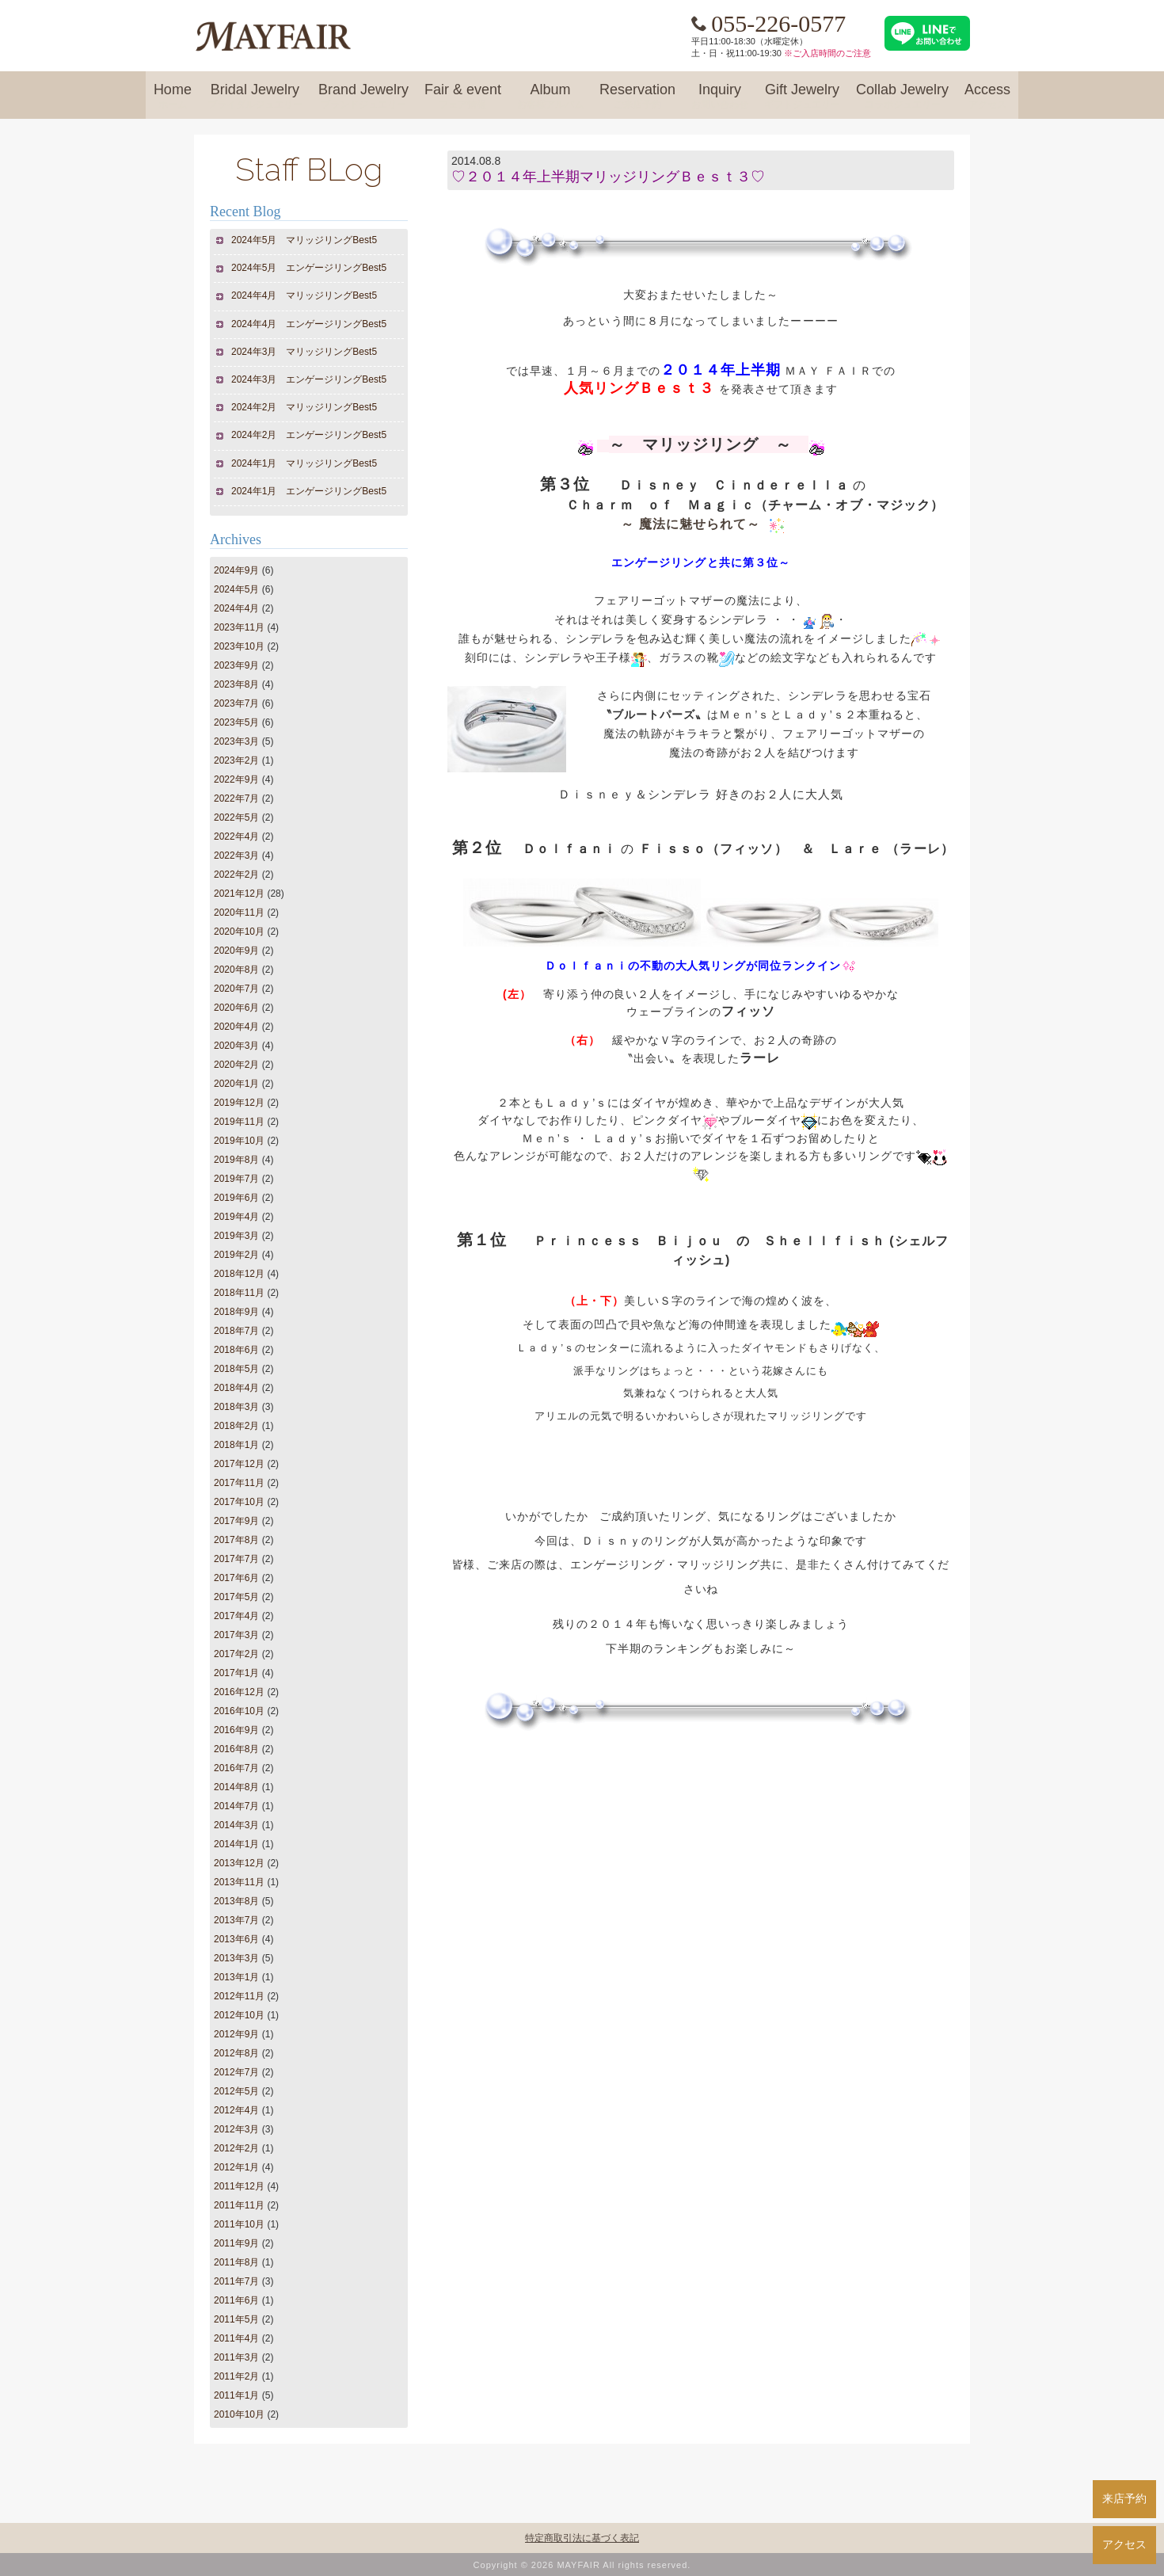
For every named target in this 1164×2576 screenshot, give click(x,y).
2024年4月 (236, 608)
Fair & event (462, 97)
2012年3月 (236, 2129)
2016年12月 (239, 1692)
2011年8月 (236, 2262)
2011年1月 (236, 2395)
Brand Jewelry (363, 97)
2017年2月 (236, 1654)
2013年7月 (236, 1920)
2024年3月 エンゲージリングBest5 (309, 379)
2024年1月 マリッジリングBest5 (304, 463)
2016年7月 (236, 1768)
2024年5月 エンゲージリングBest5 (309, 267)
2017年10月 (239, 1501)
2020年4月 (236, 1026)
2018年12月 (239, 1273)
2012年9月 (236, 2034)
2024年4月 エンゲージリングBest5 (309, 324)
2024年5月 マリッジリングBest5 (304, 240)
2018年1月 (236, 1444)
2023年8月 (236, 684)
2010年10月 (239, 2414)
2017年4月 (236, 1615)
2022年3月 (236, 855)
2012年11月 (239, 1996)
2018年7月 (236, 1330)
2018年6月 (236, 1349)
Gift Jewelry (802, 97)
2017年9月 (236, 1520)
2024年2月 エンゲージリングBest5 (309, 434)
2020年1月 (236, 1083)
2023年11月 (239, 627)
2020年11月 (239, 912)
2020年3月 (236, 1045)
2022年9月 (236, 779)
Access (987, 97)
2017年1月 (236, 1673)
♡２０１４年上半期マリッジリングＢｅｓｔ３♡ (608, 177)
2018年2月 (236, 1425)
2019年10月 (239, 1140)
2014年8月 (236, 1787)
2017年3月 (236, 1634)
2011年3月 (236, 2357)
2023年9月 (236, 665)
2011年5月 (236, 2319)
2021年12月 (239, 893)
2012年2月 (236, 2148)
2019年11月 (239, 1121)
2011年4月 (236, 2338)
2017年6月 (236, 1577)
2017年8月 (236, 1539)
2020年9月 (236, 950)
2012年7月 (236, 2072)
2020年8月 (236, 969)
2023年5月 (236, 722)
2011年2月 (236, 2376)
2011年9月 (236, 2243)
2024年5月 (236, 589)
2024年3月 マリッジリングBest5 (304, 351)
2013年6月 (236, 1939)
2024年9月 (236, 570)
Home (173, 97)
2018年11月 (239, 1292)
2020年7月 (236, 988)
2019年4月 (236, 1216)
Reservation (637, 97)
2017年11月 (239, 1482)
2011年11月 (239, 2205)
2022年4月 (236, 836)
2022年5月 (236, 817)
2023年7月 (236, 703)
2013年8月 (236, 1901)
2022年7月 (236, 798)
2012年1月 (236, 2167)
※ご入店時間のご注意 (827, 53)
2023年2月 (236, 760)
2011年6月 (236, 2300)
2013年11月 (239, 1882)
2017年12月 (239, 1463)
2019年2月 (236, 1254)
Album (550, 97)
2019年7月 (236, 1178)
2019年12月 (239, 1102)
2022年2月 (236, 874)
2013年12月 (239, 1863)
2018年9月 (236, 1311)
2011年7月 (236, 2281)
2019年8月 (236, 1159)
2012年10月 (239, 2015)
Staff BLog (308, 169)
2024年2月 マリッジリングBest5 (304, 407)
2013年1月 (236, 1977)
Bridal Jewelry (254, 97)
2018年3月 (236, 1406)
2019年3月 (236, 1235)
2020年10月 (239, 931)
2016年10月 (239, 1711)
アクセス (1124, 2544)
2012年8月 (236, 2053)
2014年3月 (236, 1825)
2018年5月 (236, 1368)
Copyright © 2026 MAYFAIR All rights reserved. (582, 2565)
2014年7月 (236, 1806)
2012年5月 (236, 2091)
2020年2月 (236, 1064)
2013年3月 (236, 1958)
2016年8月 (236, 1749)
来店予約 (1124, 2498)
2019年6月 (236, 1197)
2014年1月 (236, 1844)
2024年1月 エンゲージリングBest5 (309, 491)
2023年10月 (239, 646)
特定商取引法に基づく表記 (582, 2538)
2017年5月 (236, 1596)
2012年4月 (236, 2110)
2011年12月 (239, 2186)
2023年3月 (236, 741)
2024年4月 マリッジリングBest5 (304, 295)
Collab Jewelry (902, 97)
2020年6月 (236, 1007)
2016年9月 (236, 1730)
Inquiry (719, 97)
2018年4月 (236, 1387)
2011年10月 (239, 2224)
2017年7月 (236, 1558)
